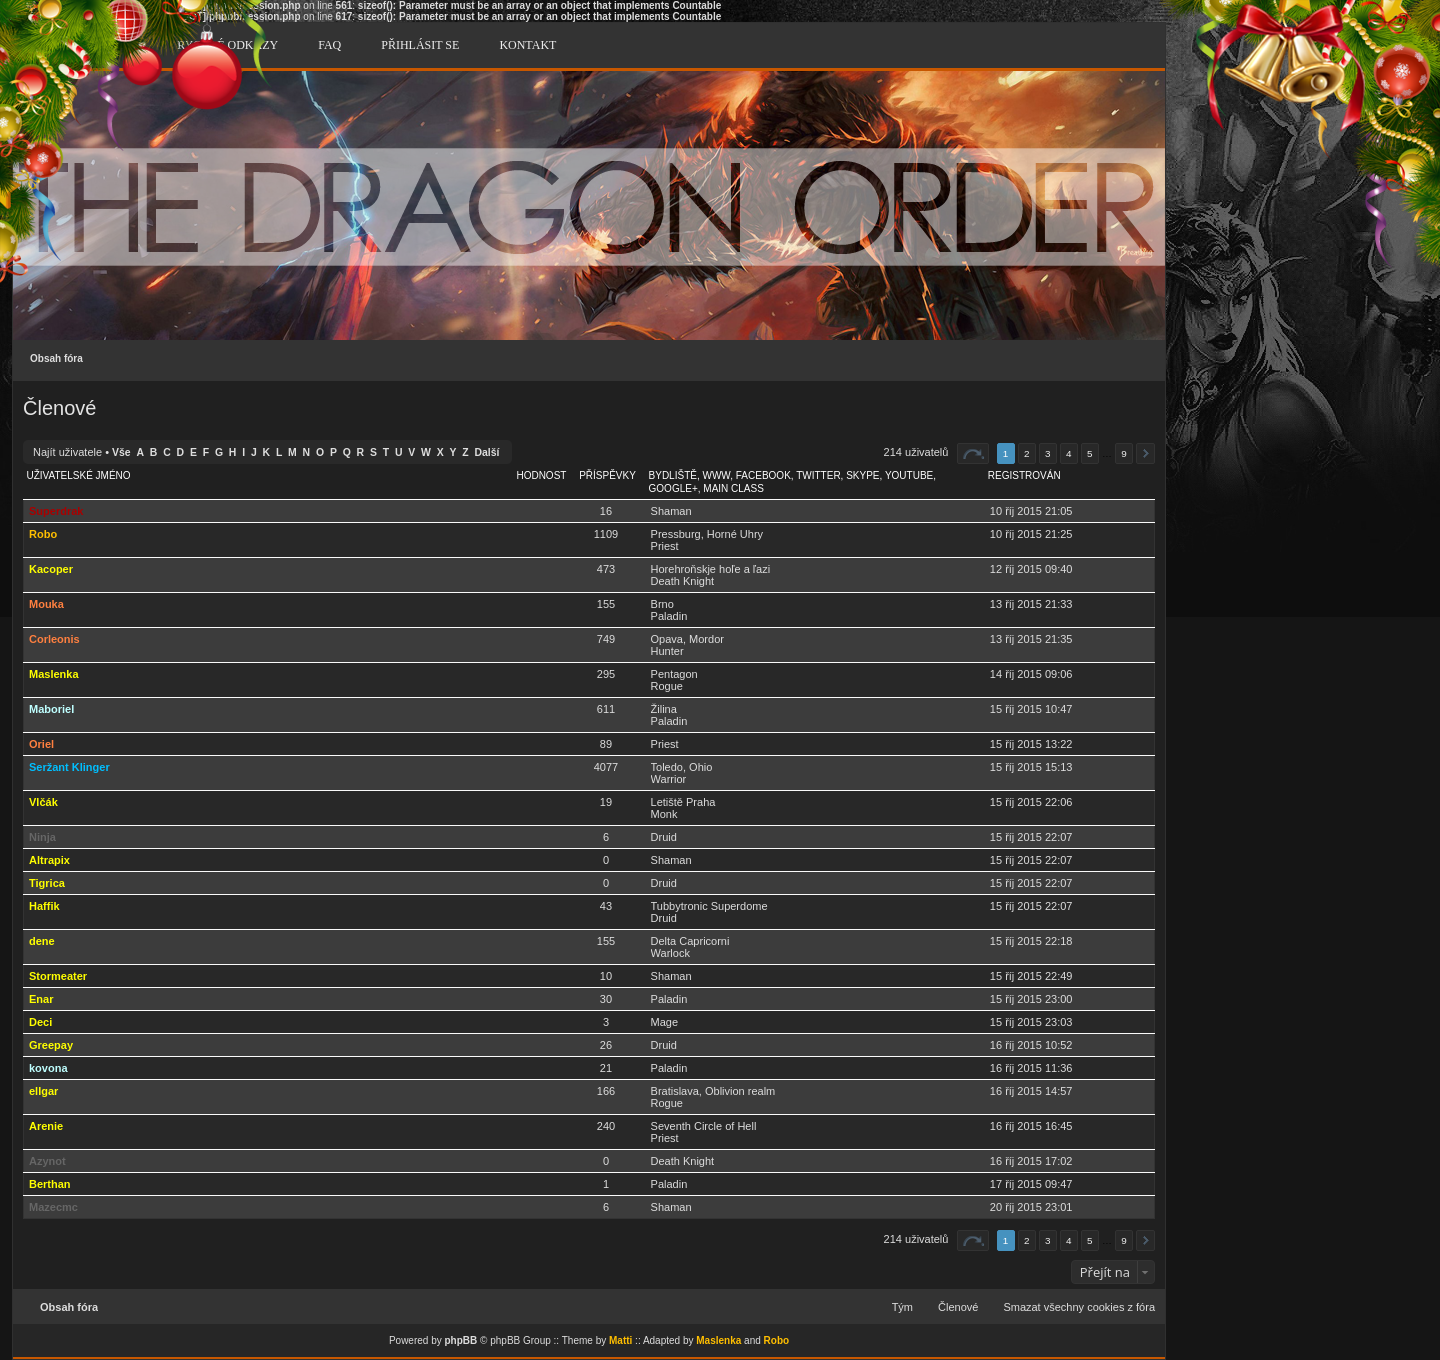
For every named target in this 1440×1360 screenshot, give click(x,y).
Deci (40, 1022)
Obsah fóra (56, 358)
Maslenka (54, 674)
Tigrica (47, 883)
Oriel (41, 744)
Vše (121, 452)
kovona (48, 1068)
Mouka (46, 604)
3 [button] (1048, 453)
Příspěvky (607, 475)
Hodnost (541, 475)
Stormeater (58, 976)
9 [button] (1124, 453)
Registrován (1024, 475)
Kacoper (51, 569)
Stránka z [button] (973, 453)
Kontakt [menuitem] (527, 45)
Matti (620, 1340)
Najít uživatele (67, 452)
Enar (41, 999)
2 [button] (1027, 453)
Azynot (47, 1161)
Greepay (51, 1045)
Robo (43, 534)
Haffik (44, 906)
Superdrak (56, 511)
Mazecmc (53, 1207)
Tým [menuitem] (902, 1307)
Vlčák (43, 802)
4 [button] (1069, 453)
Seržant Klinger (69, 767)
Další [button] (1145, 453)
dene (42, 941)
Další (487, 452)
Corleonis (54, 639)
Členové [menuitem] (958, 1307)
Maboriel (51, 709)
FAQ (329, 45)
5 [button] (1090, 453)
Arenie (46, 1126)
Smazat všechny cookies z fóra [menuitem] (1079, 1307)
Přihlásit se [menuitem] (420, 45)
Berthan (50, 1184)
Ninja (42, 837)
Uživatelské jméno (79, 475)
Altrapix (49, 860)
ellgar (43, 1091)
